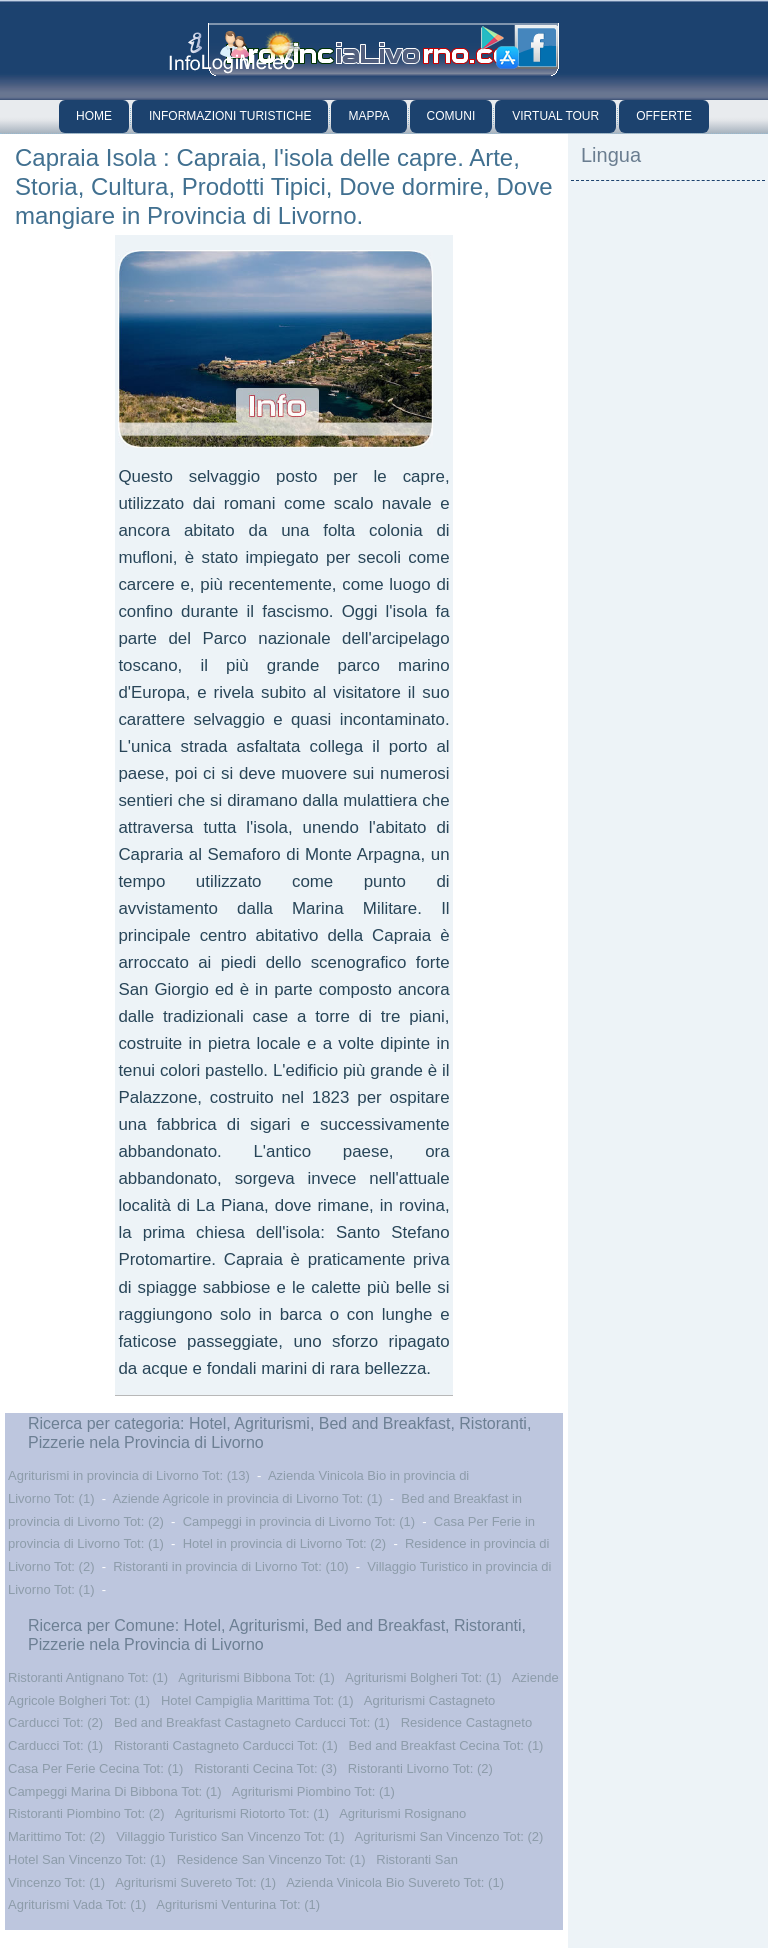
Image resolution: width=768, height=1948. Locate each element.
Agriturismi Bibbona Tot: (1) (256, 1677)
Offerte (664, 116)
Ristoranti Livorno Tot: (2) (420, 1768)
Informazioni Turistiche (230, 116)
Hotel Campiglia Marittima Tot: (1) (257, 1700)
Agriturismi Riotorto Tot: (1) (252, 1813)
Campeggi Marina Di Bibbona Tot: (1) (115, 1791)
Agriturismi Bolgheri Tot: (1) (423, 1677)
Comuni (451, 116)
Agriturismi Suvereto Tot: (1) (195, 1882)
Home (94, 116)
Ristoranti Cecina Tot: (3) (265, 1768)
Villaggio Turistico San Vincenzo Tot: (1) (230, 1836)
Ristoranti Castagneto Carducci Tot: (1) (226, 1745)
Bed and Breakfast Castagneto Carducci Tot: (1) (252, 1722)
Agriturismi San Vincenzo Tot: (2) (449, 1836)
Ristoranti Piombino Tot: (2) (86, 1813)
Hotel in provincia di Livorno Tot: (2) (285, 1543)
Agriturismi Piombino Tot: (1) (313, 1791)
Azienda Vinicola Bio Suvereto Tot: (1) (395, 1882)
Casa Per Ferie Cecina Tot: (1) (95, 1768)
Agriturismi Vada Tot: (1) (77, 1904)
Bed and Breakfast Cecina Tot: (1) (446, 1745)
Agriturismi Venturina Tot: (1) (238, 1904)
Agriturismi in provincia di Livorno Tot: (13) (129, 1475)
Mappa (368, 116)
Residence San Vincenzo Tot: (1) (271, 1859)
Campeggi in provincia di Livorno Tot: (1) (299, 1521)
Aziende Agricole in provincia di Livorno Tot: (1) (248, 1498)
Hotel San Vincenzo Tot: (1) (87, 1859)
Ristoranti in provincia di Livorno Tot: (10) (230, 1566)
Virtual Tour (555, 116)
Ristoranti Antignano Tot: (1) (88, 1677)
